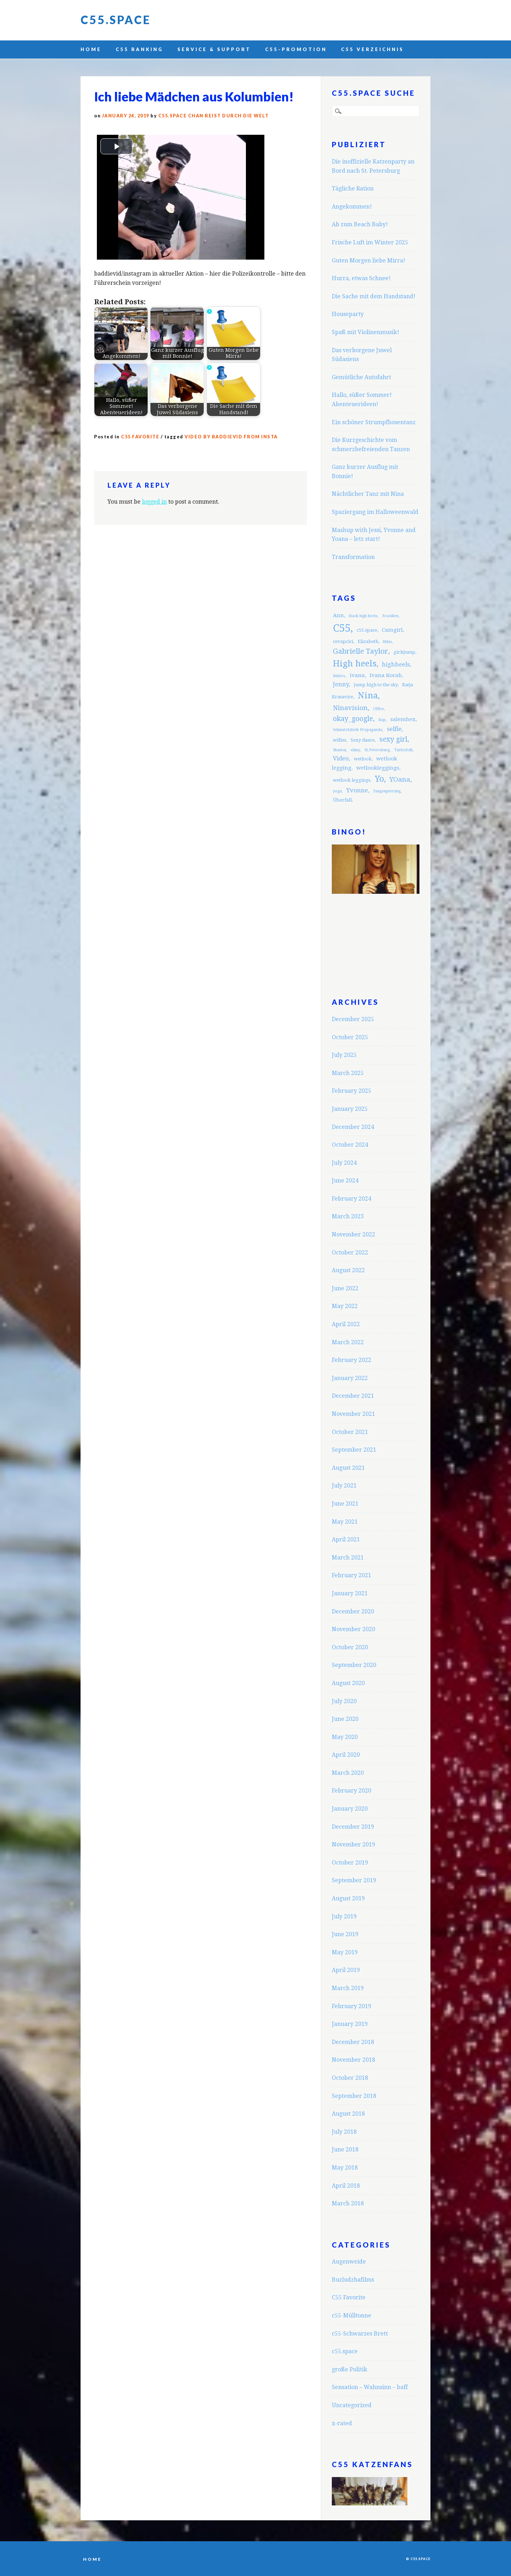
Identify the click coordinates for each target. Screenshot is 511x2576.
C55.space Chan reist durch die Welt (213, 115)
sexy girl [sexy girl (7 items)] (393, 739)
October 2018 (350, 2077)
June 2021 (345, 1503)
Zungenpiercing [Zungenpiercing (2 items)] (387, 791)
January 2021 (350, 1593)
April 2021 (346, 1539)
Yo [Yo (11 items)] (379, 779)
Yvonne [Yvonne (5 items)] (357, 790)
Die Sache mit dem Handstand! (374, 296)
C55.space (116, 20)
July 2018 (344, 2131)
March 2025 (348, 1073)
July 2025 (344, 1055)
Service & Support (214, 49)
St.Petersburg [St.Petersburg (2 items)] (377, 750)
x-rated (342, 2423)
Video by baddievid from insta (231, 436)
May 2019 (345, 1952)
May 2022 (345, 1306)
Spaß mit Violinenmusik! (365, 332)
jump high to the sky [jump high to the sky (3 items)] (375, 684)
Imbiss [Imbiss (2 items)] (339, 676)
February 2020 (351, 1790)
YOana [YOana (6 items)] (399, 779)
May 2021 (345, 1521)
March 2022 (348, 1342)
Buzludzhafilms (353, 2279)
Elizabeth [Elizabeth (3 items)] (368, 641)
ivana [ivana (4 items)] (357, 675)
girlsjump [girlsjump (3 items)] (404, 652)
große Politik (349, 2369)
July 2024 (344, 1162)
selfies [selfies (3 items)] (339, 740)
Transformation (353, 557)
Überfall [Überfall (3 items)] (342, 800)
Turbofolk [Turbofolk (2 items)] (403, 750)
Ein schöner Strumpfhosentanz (374, 422)
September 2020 (354, 1665)
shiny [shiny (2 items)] (355, 750)
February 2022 (351, 1360)
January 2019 (350, 2024)
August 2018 (348, 2113)
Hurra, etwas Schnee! (361, 278)
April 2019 (346, 1970)
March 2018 (348, 2203)
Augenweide (349, 2261)
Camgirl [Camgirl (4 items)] (392, 630)
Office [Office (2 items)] (378, 709)
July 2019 (344, 1916)
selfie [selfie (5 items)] (394, 728)
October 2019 (350, 1862)
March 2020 (348, 1772)
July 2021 (344, 1485)
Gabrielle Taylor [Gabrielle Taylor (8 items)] (360, 651)
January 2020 (350, 1808)
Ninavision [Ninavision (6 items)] (350, 707)
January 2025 (350, 1109)
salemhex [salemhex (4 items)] (403, 719)
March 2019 (348, 1988)
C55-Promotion (296, 49)
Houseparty (348, 314)
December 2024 (353, 1127)
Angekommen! (352, 206)
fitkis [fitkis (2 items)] (387, 641)
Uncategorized (352, 2405)
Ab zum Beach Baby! (360, 224)
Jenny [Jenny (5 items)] (341, 684)
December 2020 (353, 1611)
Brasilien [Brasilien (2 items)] (390, 616)
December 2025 (353, 1019)
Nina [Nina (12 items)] (368, 695)
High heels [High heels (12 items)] (355, 664)
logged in (154, 501)
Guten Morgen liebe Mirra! (368, 260)
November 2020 (353, 1629)
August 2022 (348, 1270)
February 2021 (351, 1575)
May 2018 (345, 2167)
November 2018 (353, 2059)
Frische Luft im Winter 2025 (370, 242)
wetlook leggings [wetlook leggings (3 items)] (351, 780)
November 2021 (353, 1414)
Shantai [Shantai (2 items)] (339, 750)
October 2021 (350, 1432)
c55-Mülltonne (351, 2315)
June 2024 (345, 1180)
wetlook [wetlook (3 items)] (363, 758)
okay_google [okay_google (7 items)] (353, 719)
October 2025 (350, 1037)
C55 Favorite (140, 436)
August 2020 (348, 1683)
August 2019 (348, 1898)
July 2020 (344, 1701)
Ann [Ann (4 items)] (338, 615)
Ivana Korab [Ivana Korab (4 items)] (386, 675)
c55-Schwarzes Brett (360, 2333)
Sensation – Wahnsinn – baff (370, 2387)
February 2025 (351, 1090)
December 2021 (353, 1395)
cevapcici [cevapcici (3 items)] (343, 641)
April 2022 (346, 1324)
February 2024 (351, 1198)
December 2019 (353, 1826)
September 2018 (354, 2096)
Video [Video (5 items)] (341, 758)
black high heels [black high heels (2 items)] (363, 616)
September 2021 (354, 1449)
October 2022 (350, 1252)
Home (91, 49)
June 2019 (345, 1934)
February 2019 (351, 2006)
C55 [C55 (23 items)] (342, 628)
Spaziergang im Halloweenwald (375, 512)
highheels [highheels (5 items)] (396, 664)
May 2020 (345, 1737)
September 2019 (354, 1880)
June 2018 (345, 2149)
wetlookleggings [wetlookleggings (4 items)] (377, 768)
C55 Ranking (139, 49)
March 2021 (348, 1557)
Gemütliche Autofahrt (361, 377)
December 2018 (353, 2042)
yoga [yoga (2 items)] (337, 791)
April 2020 (346, 1754)
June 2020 (345, 1719)
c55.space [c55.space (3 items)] (367, 630)
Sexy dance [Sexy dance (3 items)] (363, 740)
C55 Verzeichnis (372, 49)
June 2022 (345, 1288)
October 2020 (350, 1647)
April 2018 (346, 2185)
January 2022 (350, 1378)
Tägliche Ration (353, 188)
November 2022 (353, 1234)
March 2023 (348, 1216)
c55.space (345, 2351)
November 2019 (353, 1844)
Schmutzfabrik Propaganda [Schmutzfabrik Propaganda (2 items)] (357, 729)
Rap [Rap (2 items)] (382, 720)
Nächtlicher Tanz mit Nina (368, 494)
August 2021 (348, 1467)
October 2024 (350, 1144)
